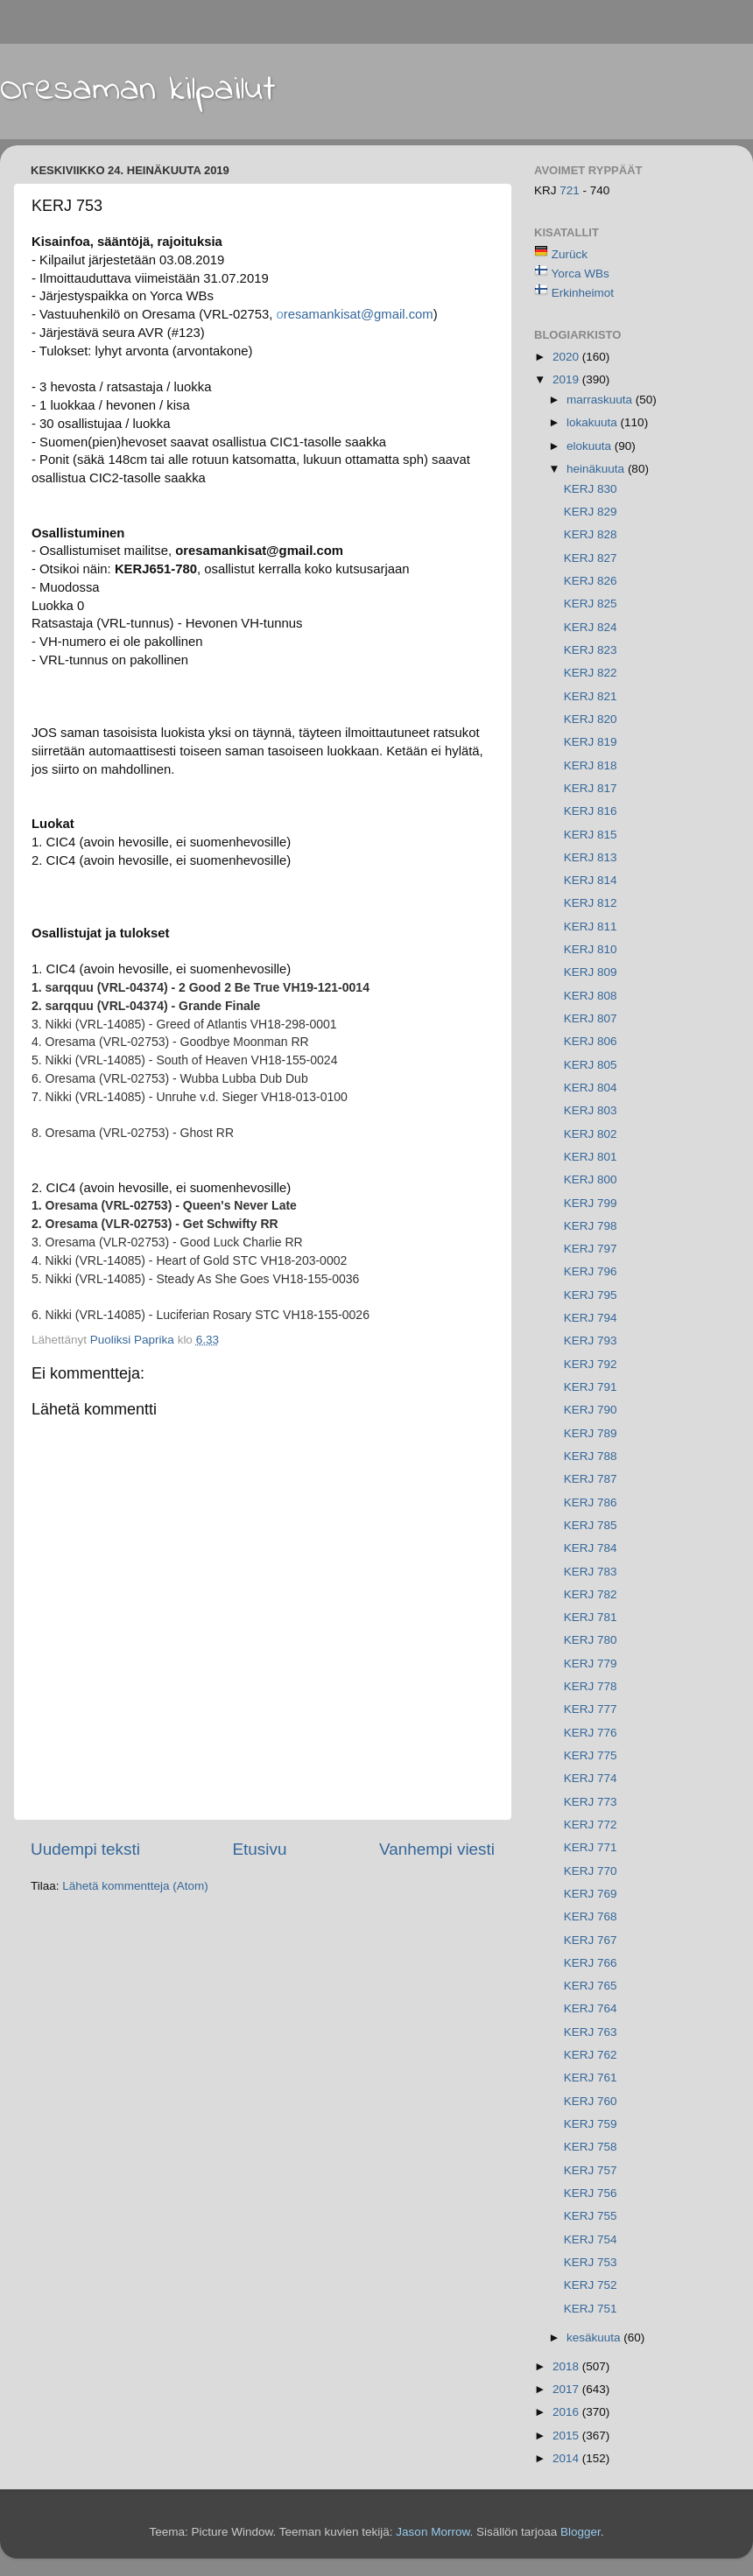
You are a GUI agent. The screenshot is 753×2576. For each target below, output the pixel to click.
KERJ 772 (590, 1824)
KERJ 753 (590, 2262)
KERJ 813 (590, 857)
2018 (567, 2366)
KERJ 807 (590, 1018)
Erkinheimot (583, 292)
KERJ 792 (590, 1364)
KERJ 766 (590, 1962)
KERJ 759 (590, 2123)
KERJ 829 (590, 511)
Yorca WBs (580, 273)
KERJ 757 (590, 2170)
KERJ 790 (590, 1409)
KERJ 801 (590, 1156)
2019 (567, 379)
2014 (567, 2458)
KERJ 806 (590, 1041)
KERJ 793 (590, 1340)
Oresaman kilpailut (138, 90)
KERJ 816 (590, 811)
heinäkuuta (597, 468)
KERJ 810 (590, 949)
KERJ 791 (590, 1386)
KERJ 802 (590, 1134)
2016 (567, 2411)
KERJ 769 (590, 1893)
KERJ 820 (590, 719)
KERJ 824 (590, 627)
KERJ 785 (590, 1525)
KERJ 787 (590, 1478)
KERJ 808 (590, 995)
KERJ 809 (590, 972)
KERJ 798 (590, 1225)
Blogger (580, 2531)
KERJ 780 (590, 1639)
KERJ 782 (590, 1594)
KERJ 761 (590, 2077)
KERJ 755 (590, 2215)
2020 (567, 356)
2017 (567, 2389)
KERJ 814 (590, 880)
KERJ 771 (590, 1847)
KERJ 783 (590, 1571)
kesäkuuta (595, 2337)
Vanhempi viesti (437, 1849)
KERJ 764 (590, 2008)
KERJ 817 (590, 788)
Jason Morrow (432, 2531)
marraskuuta (601, 399)
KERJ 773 (590, 1801)
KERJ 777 (590, 1709)
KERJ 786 (590, 1502)
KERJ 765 (590, 1985)
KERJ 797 (590, 1248)
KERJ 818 (590, 765)
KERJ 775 (590, 1755)
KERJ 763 (590, 2032)
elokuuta (591, 446)
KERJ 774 (590, 1778)
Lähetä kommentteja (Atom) (135, 1885)
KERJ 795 (590, 1295)
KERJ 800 (590, 1179)
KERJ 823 (590, 649)
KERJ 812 (590, 902)
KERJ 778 (590, 1686)
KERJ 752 (590, 2285)
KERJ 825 (590, 603)
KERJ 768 (590, 1916)
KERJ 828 (590, 534)
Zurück (570, 254)
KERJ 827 (590, 558)
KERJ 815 (590, 834)
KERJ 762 (590, 2054)
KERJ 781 (590, 1617)
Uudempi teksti (85, 1849)
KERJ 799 (590, 1203)
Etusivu (260, 1849)
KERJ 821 (590, 696)
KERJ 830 (590, 488)
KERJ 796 (590, 1271)
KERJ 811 (590, 926)
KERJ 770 (590, 1871)
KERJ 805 (590, 1064)
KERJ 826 (590, 580)
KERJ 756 (590, 2193)
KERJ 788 (590, 1456)
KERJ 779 (590, 1663)
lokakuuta (594, 422)
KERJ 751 (590, 2308)
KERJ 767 (590, 1940)
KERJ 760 (590, 2101)
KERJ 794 (590, 1317)
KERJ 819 (590, 741)
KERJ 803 (590, 1110)
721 (570, 190)
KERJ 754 (590, 2239)
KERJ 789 (590, 1433)
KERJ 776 (590, 1732)
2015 (567, 2435)
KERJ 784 (590, 1548)
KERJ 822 (590, 672)
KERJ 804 (590, 1087)
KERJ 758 (590, 2146)
